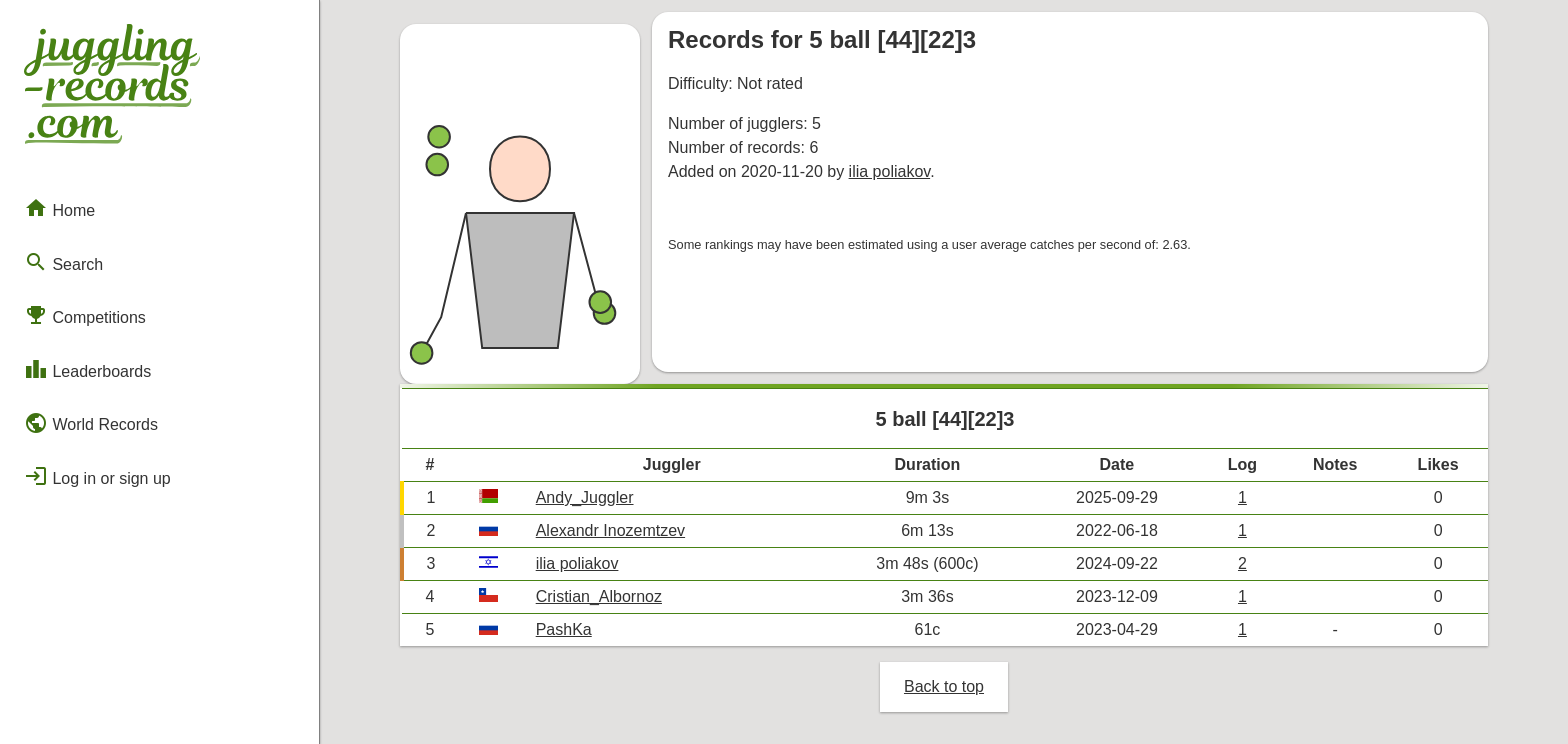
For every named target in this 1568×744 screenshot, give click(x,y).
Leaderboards (87, 369)
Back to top (944, 686)
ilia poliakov (890, 171)
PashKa (564, 629)
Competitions (85, 315)
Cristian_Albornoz (599, 596)
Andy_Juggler (585, 497)
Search (63, 262)
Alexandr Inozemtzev (610, 530)
